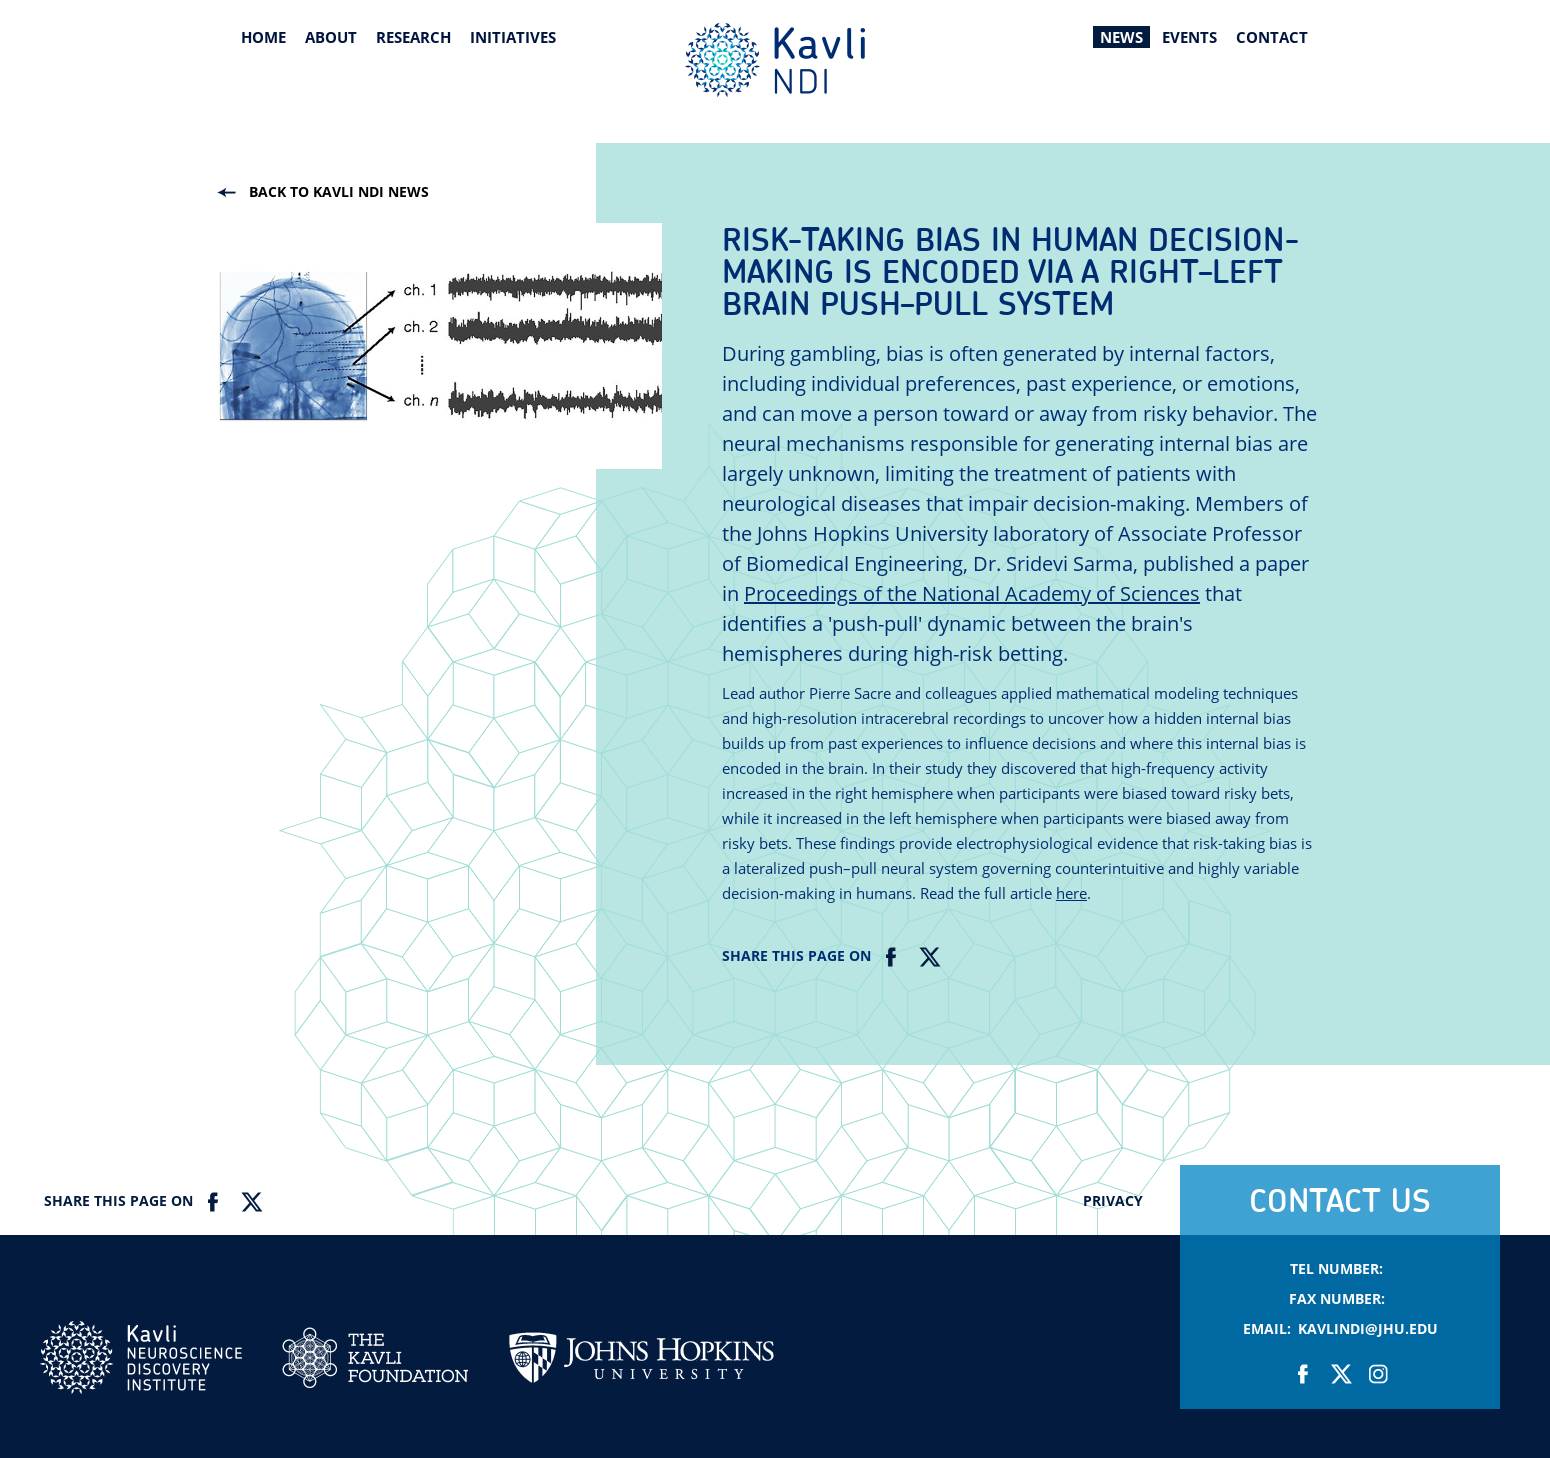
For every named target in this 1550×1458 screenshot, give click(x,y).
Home (263, 37)
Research (413, 37)
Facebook (891, 957)
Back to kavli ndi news (339, 191)
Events (1189, 37)
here (1071, 893)
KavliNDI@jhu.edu (1368, 1328)
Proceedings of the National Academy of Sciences (972, 593)
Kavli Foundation (375, 1357)
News (1121, 37)
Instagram (1377, 1374)
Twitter (928, 957)
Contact (1272, 37)
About (331, 37)
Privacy (1113, 1200)
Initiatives (513, 37)
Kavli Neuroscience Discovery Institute (775, 60)
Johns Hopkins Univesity (641, 1368)
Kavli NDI (141, 1357)
